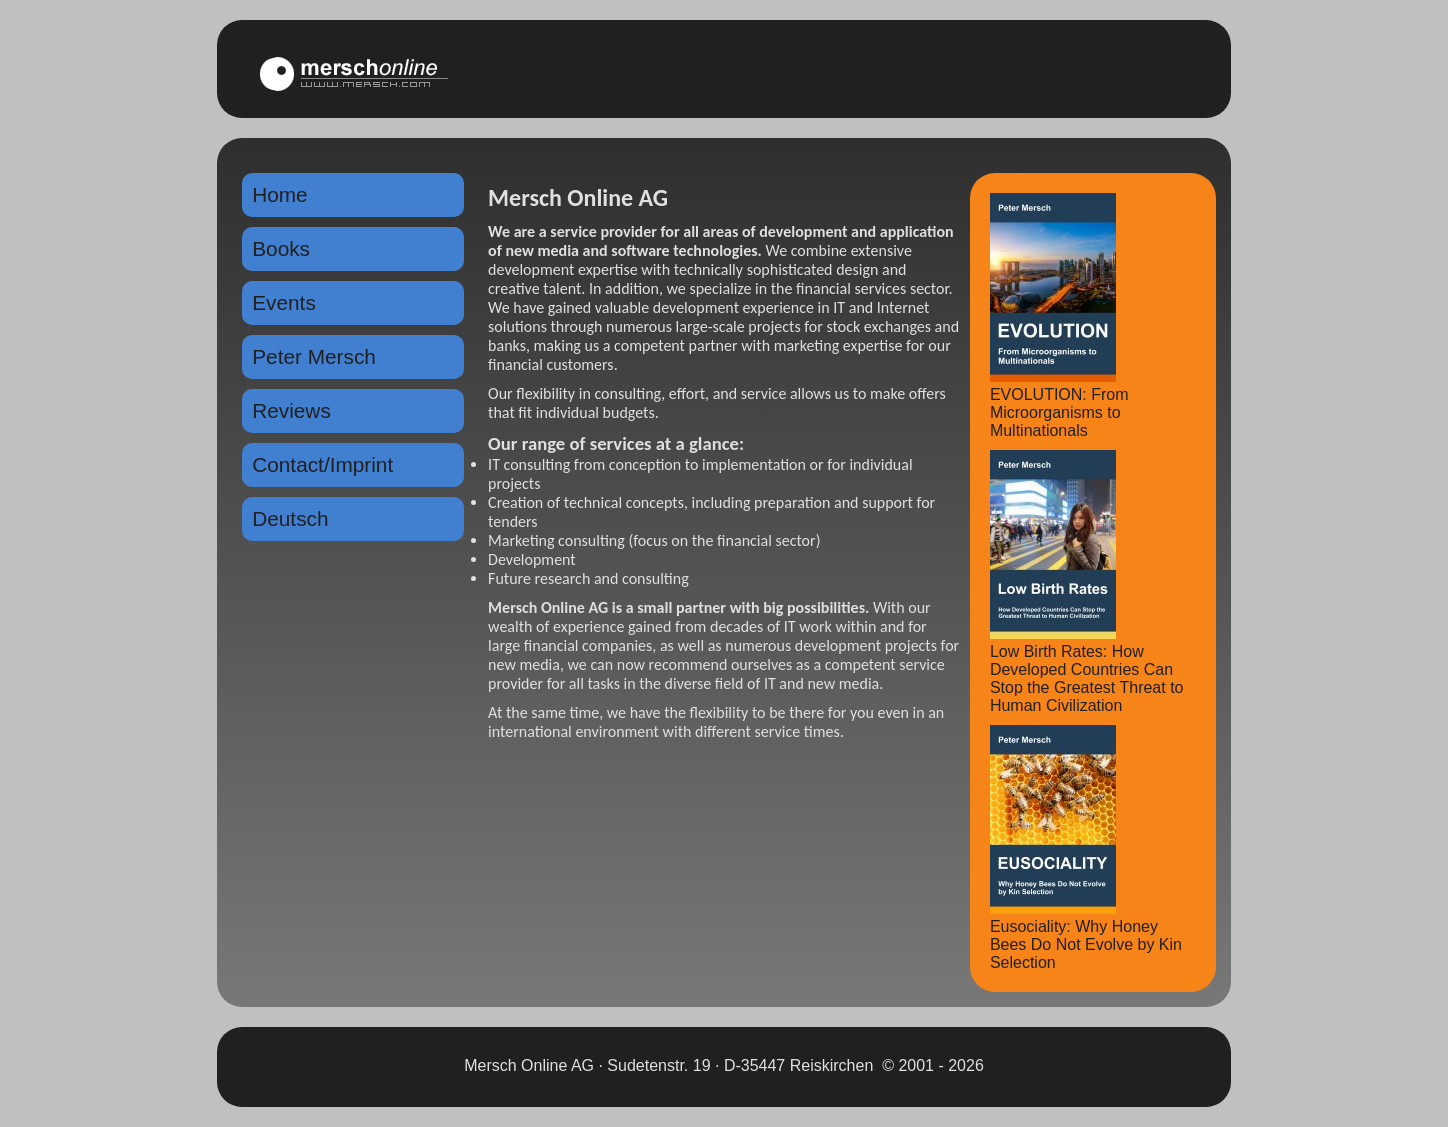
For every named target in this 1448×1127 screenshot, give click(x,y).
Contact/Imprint (322, 464)
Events (284, 302)
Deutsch (290, 518)
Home (279, 194)
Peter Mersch (314, 356)
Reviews (291, 410)
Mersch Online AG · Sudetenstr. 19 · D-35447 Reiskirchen (668, 1065)
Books (281, 248)
